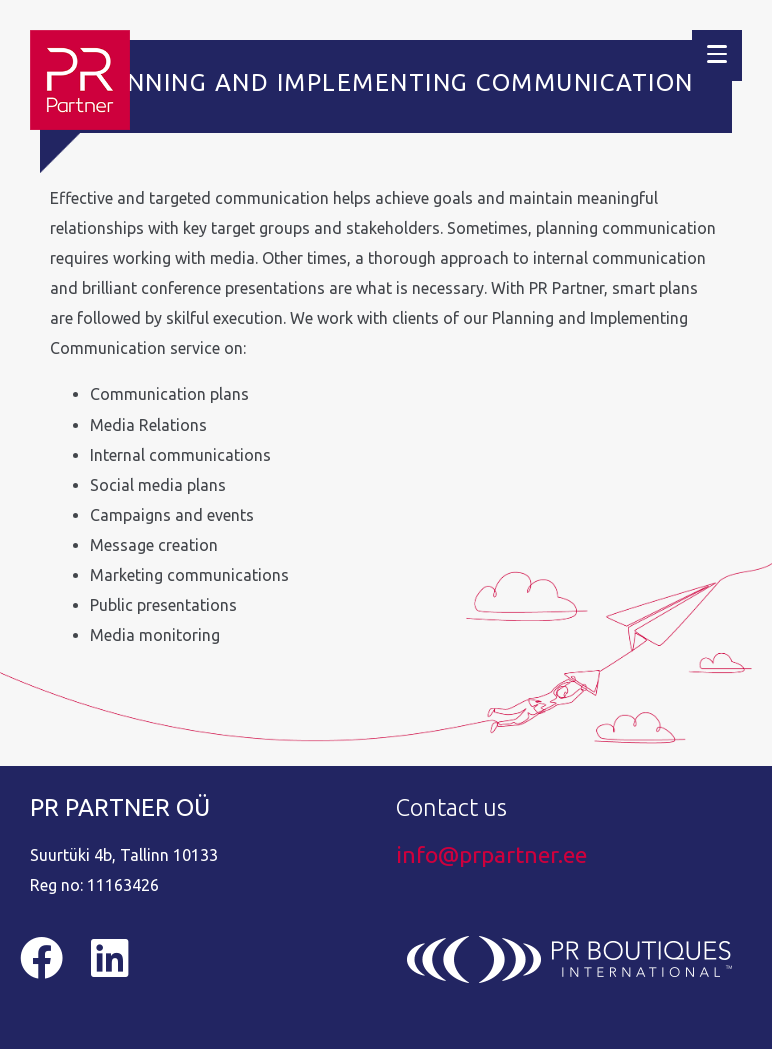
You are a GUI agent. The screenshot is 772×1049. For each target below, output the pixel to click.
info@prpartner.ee (491, 854)
